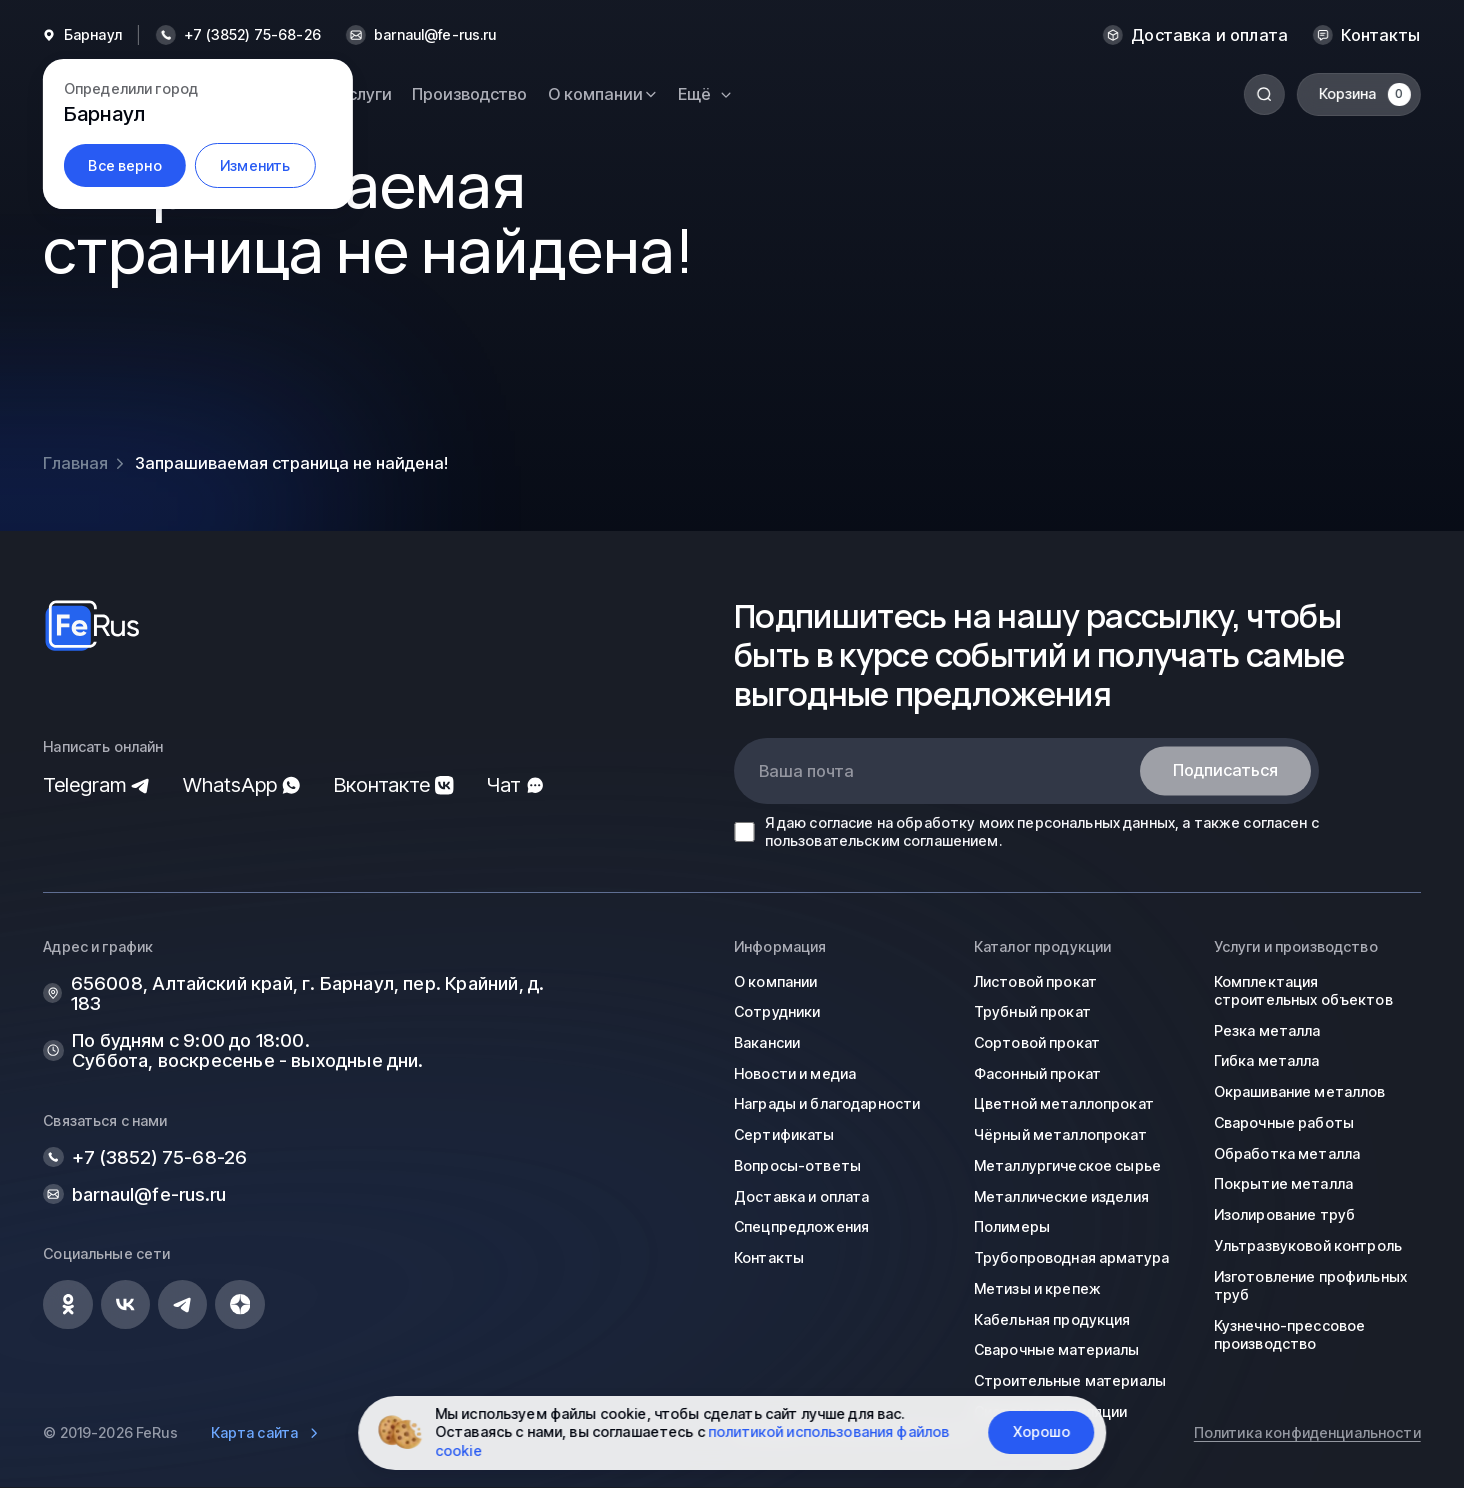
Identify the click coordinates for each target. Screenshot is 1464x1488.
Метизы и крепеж (1037, 1288)
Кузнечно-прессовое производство (1290, 1334)
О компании (775, 981)
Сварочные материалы (1057, 1349)
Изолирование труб (1284, 1214)
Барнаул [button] (93, 35)
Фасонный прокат (1037, 1073)
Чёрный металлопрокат (1060, 1134)
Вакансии (767, 1042)
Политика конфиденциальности (1307, 1432)
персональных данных (1096, 822)
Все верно (124, 165)
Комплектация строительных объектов (1303, 990)
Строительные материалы (1070, 1380)
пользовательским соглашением (882, 840)
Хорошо (1041, 1431)
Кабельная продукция (1052, 1319)
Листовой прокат (1035, 981)
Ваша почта (806, 771)
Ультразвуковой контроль (1308, 1245)
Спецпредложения (801, 1226)
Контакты (1380, 35)
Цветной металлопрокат (1064, 1103)
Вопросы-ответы (797, 1165)
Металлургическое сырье (1067, 1165)
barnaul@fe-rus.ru (435, 35)
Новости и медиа (795, 1073)
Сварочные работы (1284, 1122)
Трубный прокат (1032, 1011)
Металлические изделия (1061, 1196)
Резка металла (1267, 1030)
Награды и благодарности (827, 1103)
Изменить (255, 165)
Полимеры (1012, 1226)
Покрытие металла (1283, 1183)
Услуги (365, 94)
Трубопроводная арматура (1071, 1257)
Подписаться (1225, 771)
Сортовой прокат (1037, 1042)
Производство (469, 94)
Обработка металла (1287, 1153)
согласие (841, 822)
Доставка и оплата (1209, 35)
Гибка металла (1267, 1060)
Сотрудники (777, 1011)
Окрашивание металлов (1300, 1091)
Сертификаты (784, 1134)
